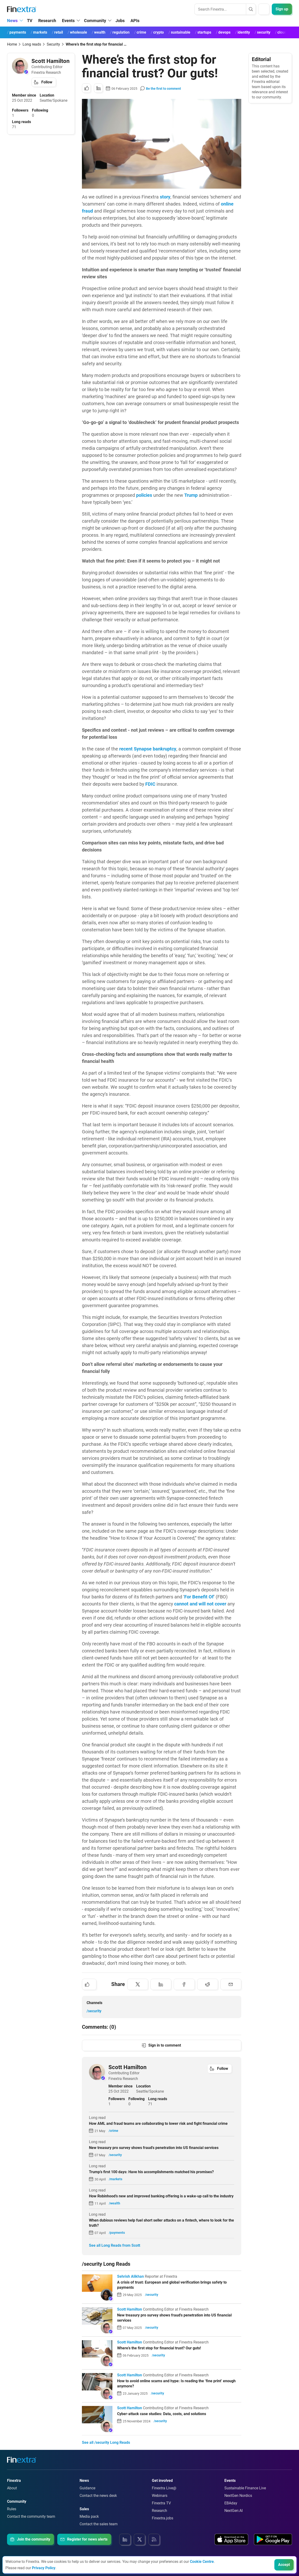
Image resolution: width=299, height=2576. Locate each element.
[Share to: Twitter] (137, 1984)
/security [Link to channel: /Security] (94, 2011)
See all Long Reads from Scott (114, 2245)
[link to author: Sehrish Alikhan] (106, 2294)
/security (115, 2155)
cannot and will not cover (200, 1604)
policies (144, 495)
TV (29, 20)
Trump (191, 495)
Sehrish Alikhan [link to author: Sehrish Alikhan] (130, 2276)
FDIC (150, 784)
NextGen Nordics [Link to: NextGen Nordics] (238, 2495)
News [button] (12, 20)
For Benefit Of (199, 1597)
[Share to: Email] (230, 1984)
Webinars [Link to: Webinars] (159, 2495)
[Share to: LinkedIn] (98, 88)
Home (12, 44)
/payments (117, 2232)
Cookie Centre (202, 2561)
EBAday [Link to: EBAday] (230, 2503)
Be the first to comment (163, 88)
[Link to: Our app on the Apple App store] (231, 2539)
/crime (113, 2131)
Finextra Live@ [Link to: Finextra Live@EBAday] (164, 2488)
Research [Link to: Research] (159, 2510)
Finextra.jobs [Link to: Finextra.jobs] (162, 2518)
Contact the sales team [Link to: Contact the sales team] (99, 2524)
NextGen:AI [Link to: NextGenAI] (233, 2510)
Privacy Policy (43, 2568)
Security (53, 44)
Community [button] (95, 20)
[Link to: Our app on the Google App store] (273, 2539)
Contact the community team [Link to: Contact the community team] (31, 2516)
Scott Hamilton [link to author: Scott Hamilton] (50, 61)
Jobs (120, 20)
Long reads (32, 44)
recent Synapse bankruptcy (147, 749)
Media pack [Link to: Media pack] (89, 2516)
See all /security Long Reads (106, 2442)
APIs (134, 20)
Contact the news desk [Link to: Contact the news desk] (98, 2495)
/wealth (114, 2203)
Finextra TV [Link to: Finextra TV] (161, 2503)
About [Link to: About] (12, 2488)
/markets (115, 2179)
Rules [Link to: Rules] (11, 2509)
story (165, 197)
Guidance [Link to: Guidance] (87, 2488)
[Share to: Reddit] (207, 1984)
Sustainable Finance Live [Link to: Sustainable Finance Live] (245, 2488)
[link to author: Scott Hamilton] (20, 66)
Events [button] (68, 20)
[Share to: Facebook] (184, 1984)
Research (47, 20)
